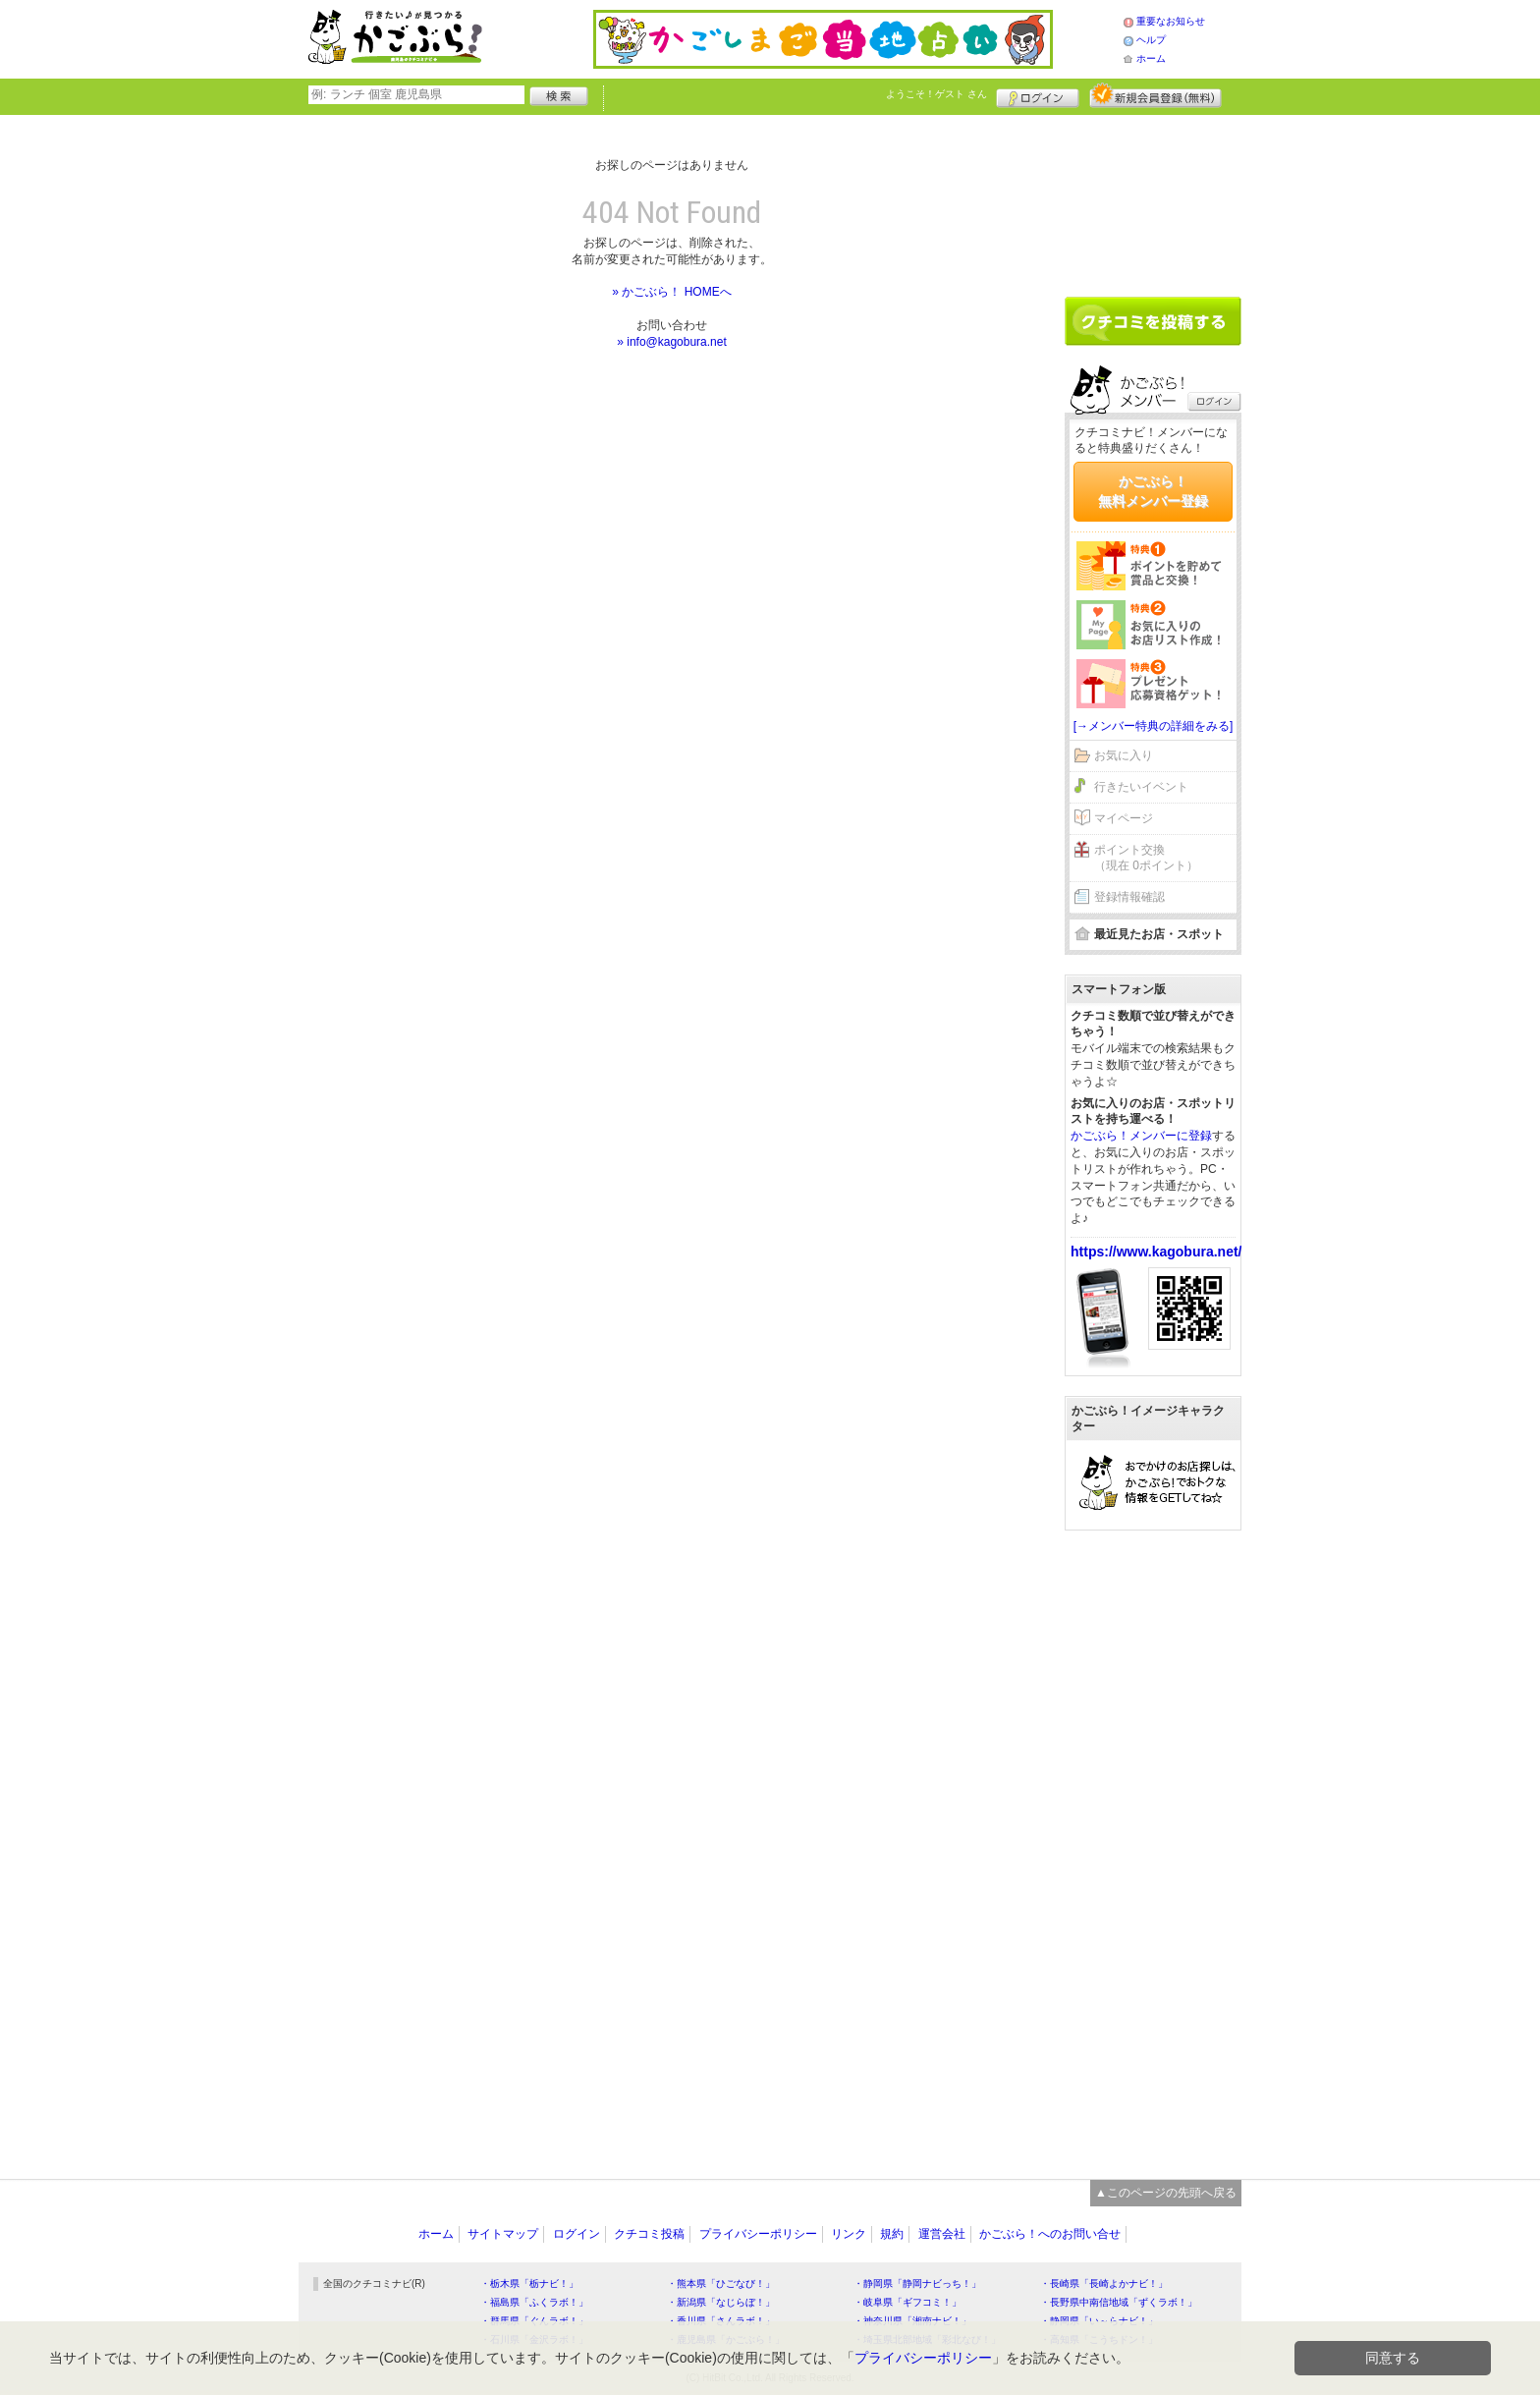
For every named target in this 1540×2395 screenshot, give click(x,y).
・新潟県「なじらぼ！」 (721, 2302)
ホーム (1151, 58)
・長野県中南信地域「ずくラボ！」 (1118, 2302)
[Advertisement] (1153, 198)
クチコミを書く (1153, 321)
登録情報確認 (1129, 897)
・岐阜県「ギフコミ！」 (907, 2302)
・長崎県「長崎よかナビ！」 (1104, 2283)
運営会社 (941, 2234)
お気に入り (1123, 755)
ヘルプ (1151, 39)
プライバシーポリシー (758, 2234)
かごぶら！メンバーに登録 (1141, 1135)
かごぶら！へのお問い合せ (1050, 2234)
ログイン (1037, 95)
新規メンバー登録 (1155, 95)
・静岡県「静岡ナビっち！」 (917, 2283)
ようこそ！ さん (936, 93)
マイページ (1123, 818)
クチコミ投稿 (649, 2234)
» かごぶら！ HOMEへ (671, 292)
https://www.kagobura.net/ (1156, 1251)
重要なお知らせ (1170, 21)
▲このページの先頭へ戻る (1166, 2193)
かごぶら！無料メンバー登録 (1153, 491)
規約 (892, 2234)
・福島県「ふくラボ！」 (534, 2302)
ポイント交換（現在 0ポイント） (1146, 858)
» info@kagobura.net (672, 342)
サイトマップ (503, 2234)
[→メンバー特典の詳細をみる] (1153, 726)
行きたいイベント (1141, 787)
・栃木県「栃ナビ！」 (529, 2283)
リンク (848, 2234)
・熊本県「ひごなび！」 (721, 2283)
